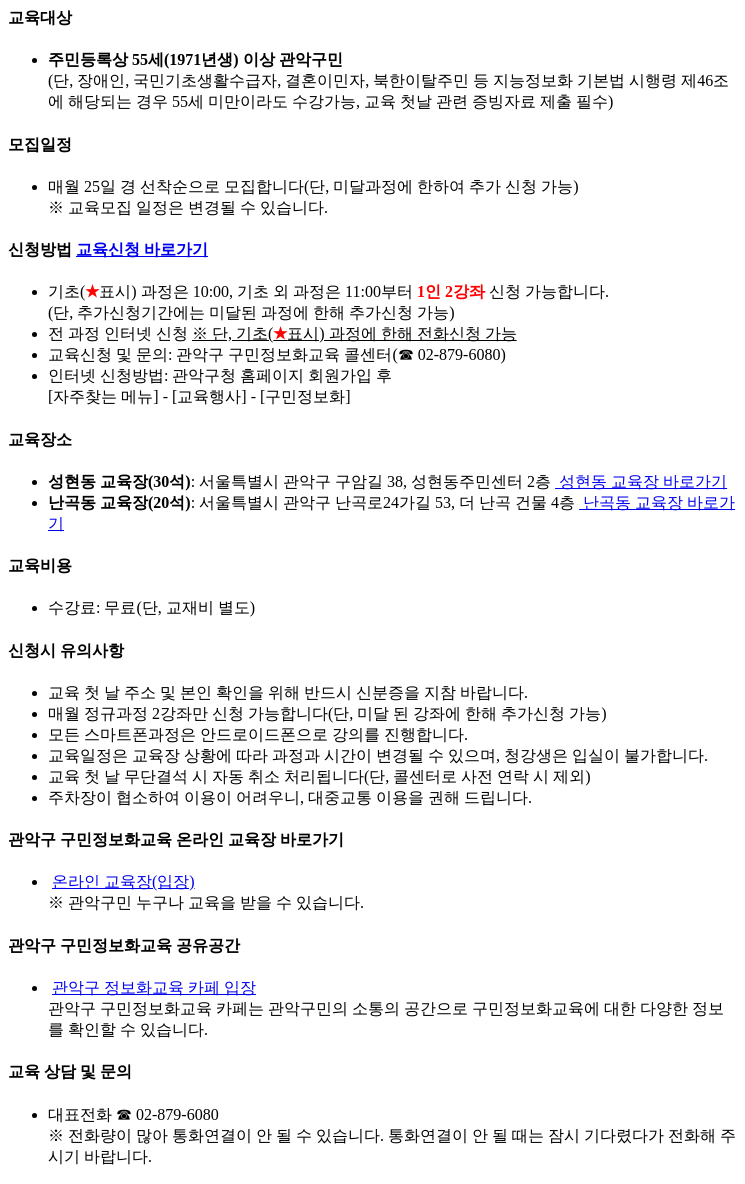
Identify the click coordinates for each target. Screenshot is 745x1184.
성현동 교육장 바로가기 (641, 481)
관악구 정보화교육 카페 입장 (154, 987)
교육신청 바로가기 (142, 249)
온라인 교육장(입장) (123, 881)
